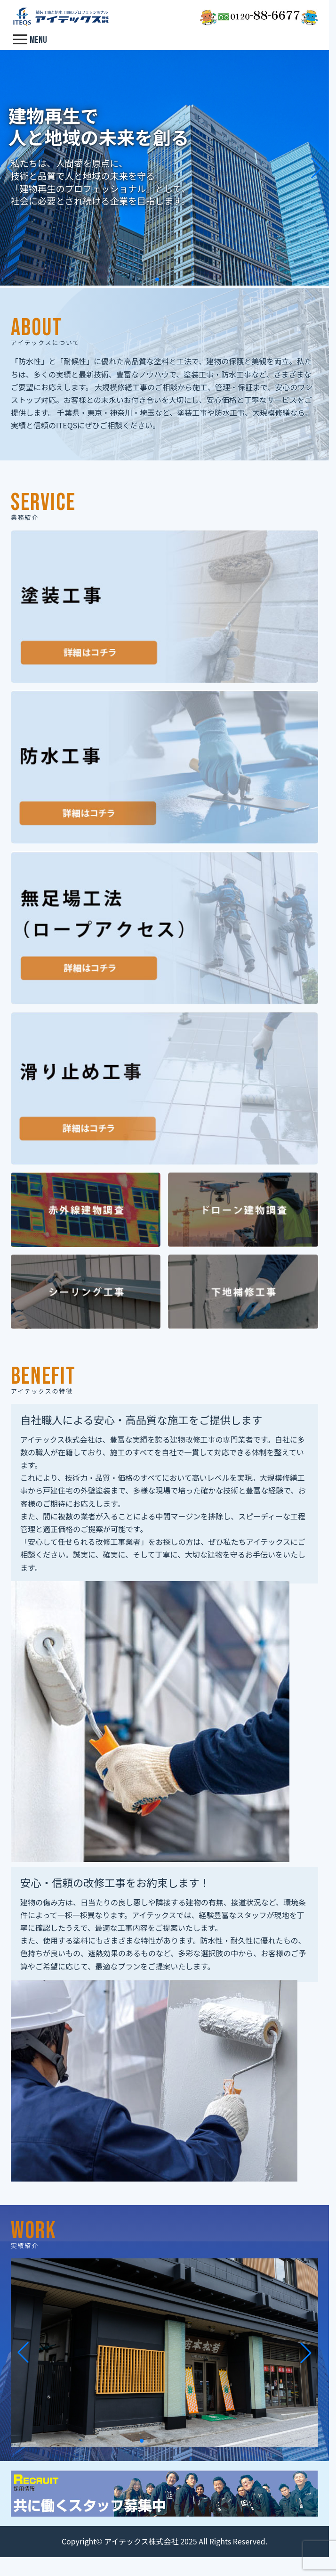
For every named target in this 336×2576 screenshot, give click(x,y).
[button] (157, 279)
